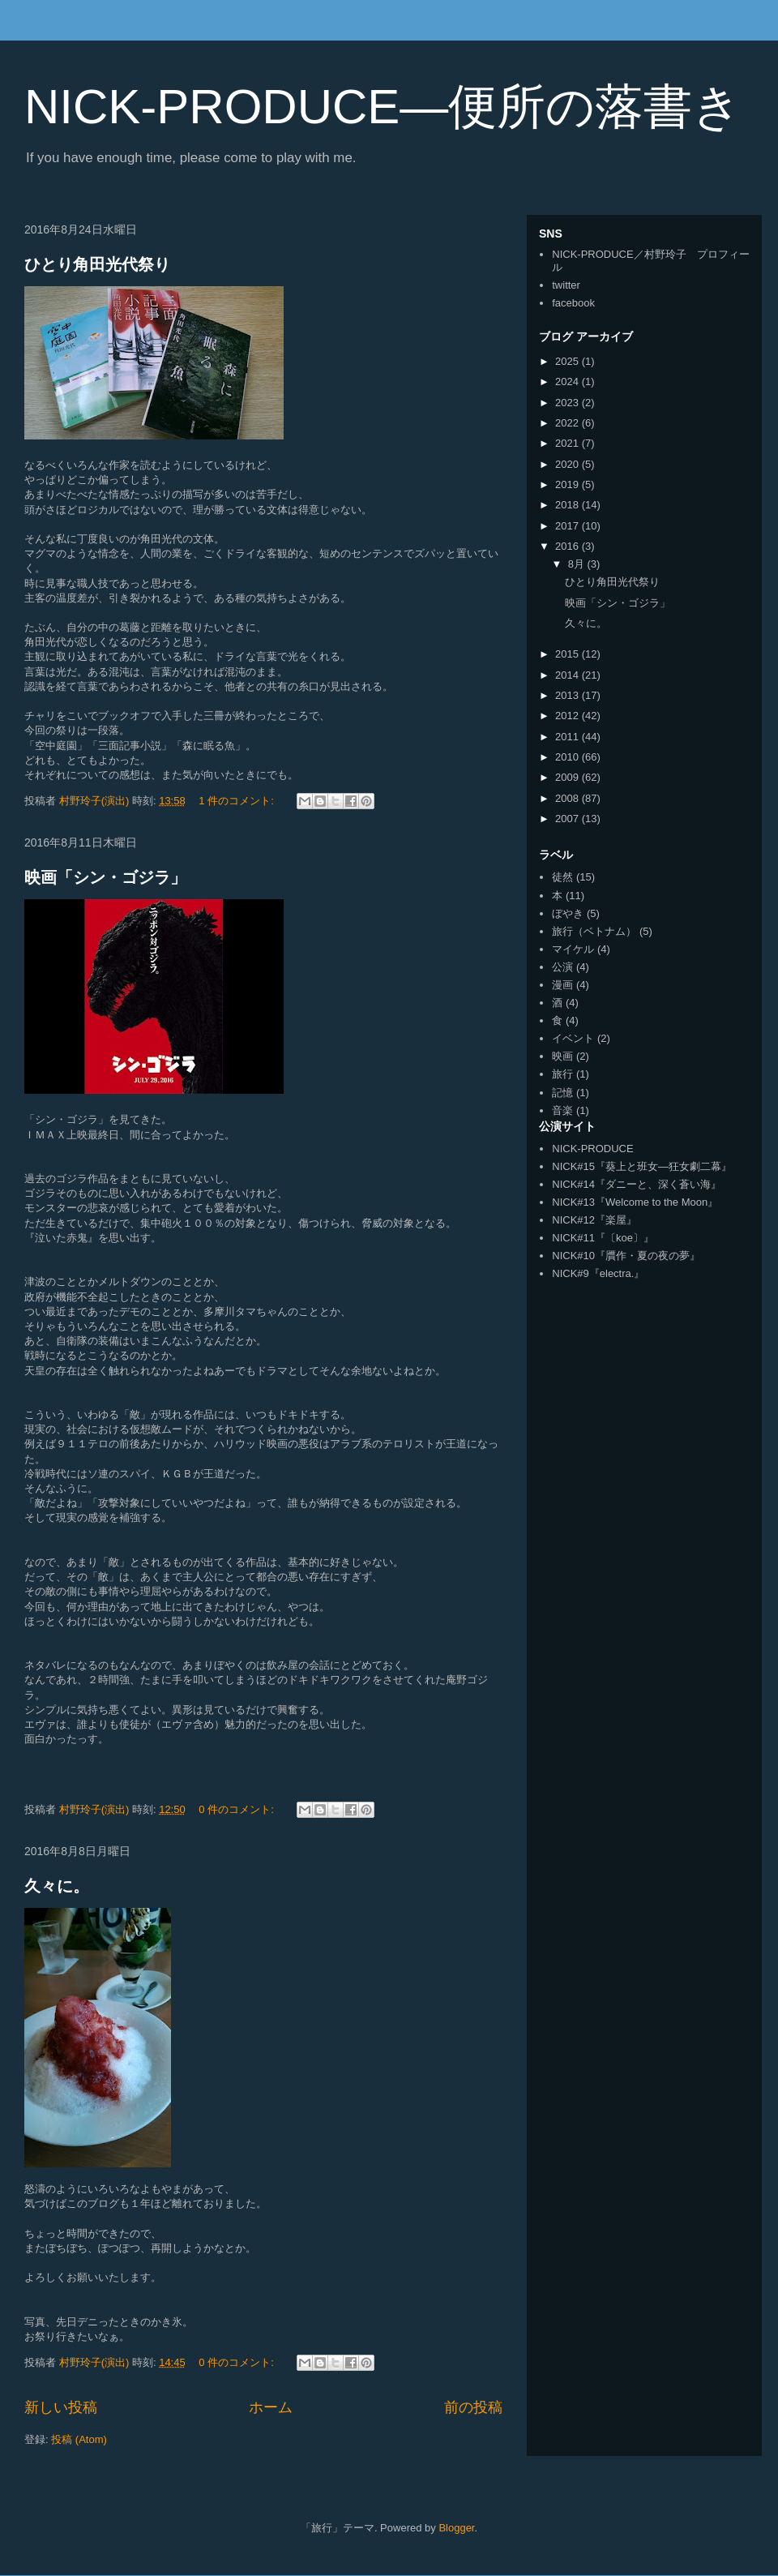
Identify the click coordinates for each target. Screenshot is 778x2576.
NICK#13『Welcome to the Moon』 (635, 1202)
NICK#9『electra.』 (598, 1273)
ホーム (271, 2407)
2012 (568, 715)
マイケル (573, 949)
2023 (568, 402)
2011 (568, 737)
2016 (568, 546)
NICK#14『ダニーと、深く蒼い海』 (636, 1184)
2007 (568, 818)
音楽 (562, 1110)
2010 (568, 757)
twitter (566, 285)
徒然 (562, 877)
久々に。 (56, 1886)
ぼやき (568, 913)
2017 (568, 526)
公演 (562, 967)
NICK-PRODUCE (592, 1148)
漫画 (562, 985)
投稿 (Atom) (79, 2439)
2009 (568, 777)
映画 (562, 1056)
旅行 (562, 1074)
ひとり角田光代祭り (97, 264)
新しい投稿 (60, 2407)
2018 (568, 505)
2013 (568, 695)
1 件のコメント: (237, 801)
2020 (568, 464)
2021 (568, 443)
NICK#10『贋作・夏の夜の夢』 (626, 1255)
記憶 (562, 1093)
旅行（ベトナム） (594, 931)
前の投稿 (473, 2407)
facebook (573, 303)
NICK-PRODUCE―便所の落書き (383, 106)
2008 (568, 798)
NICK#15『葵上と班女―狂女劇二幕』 (642, 1166)
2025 (568, 361)
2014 (568, 675)
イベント (573, 1038)
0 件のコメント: (237, 1809)
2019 (568, 484)
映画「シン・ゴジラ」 (105, 877)
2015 (568, 654)
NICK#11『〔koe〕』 (603, 1238)
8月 (578, 564)
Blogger (456, 2528)
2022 (568, 423)
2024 (568, 381)
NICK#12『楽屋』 (594, 1220)
